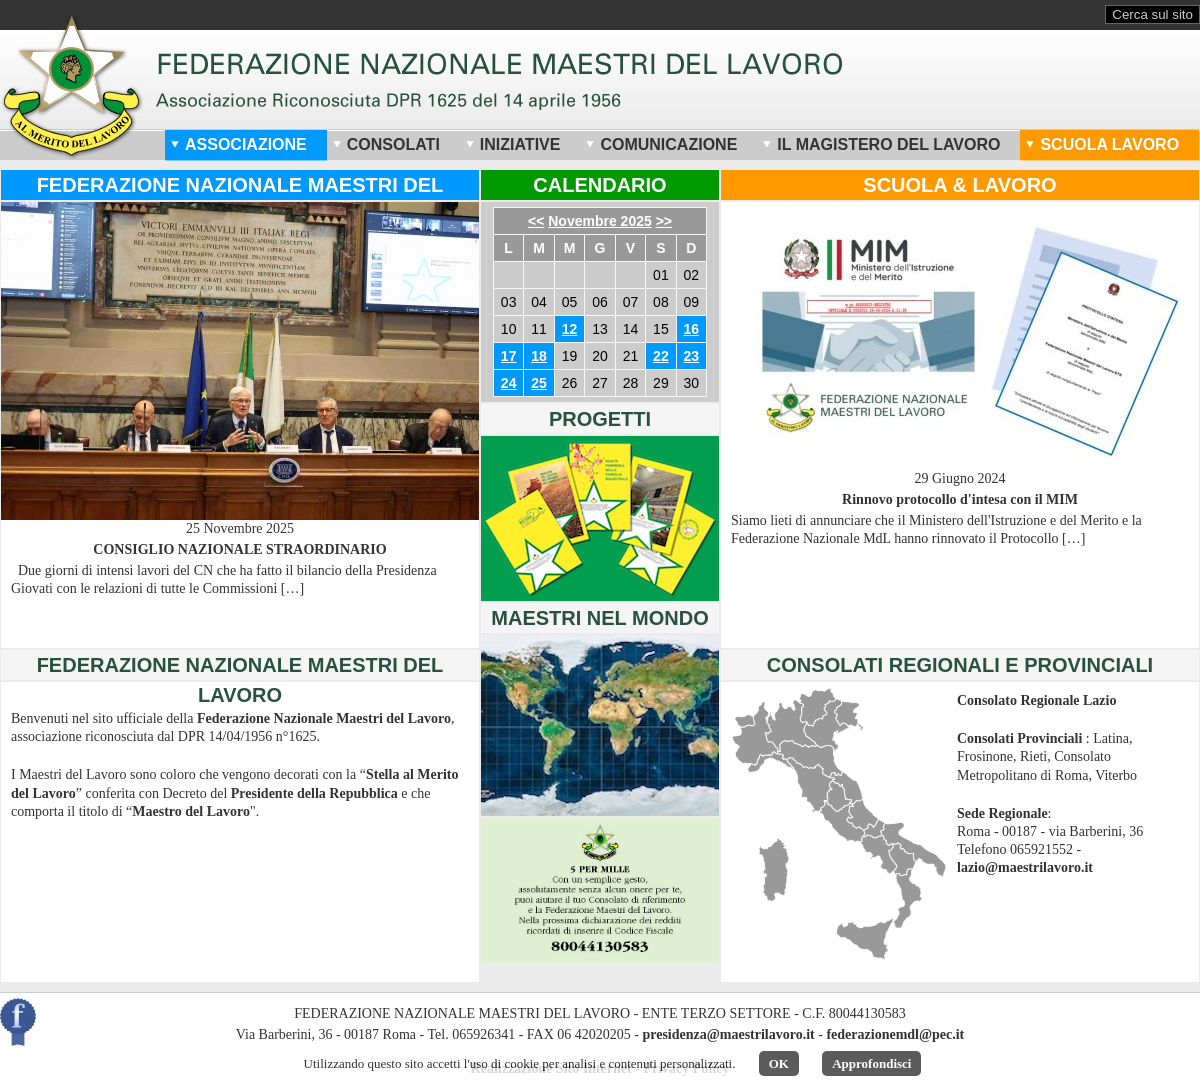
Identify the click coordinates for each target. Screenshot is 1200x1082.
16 (692, 329)
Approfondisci (871, 1063)
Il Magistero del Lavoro (881, 144)
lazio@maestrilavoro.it (1025, 867)
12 (570, 329)
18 (539, 356)
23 (692, 356)
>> (664, 221)
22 (661, 356)
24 (509, 383)
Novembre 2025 (600, 221)
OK (779, 1063)
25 (539, 383)
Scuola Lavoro (1102, 144)
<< (536, 221)
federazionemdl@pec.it (895, 1034)
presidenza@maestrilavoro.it (728, 1034)
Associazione (238, 144)
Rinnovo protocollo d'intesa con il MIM (960, 499)
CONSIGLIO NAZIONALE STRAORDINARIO (239, 549)
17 (509, 356)
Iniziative (513, 144)
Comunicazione (661, 144)
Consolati (386, 144)
